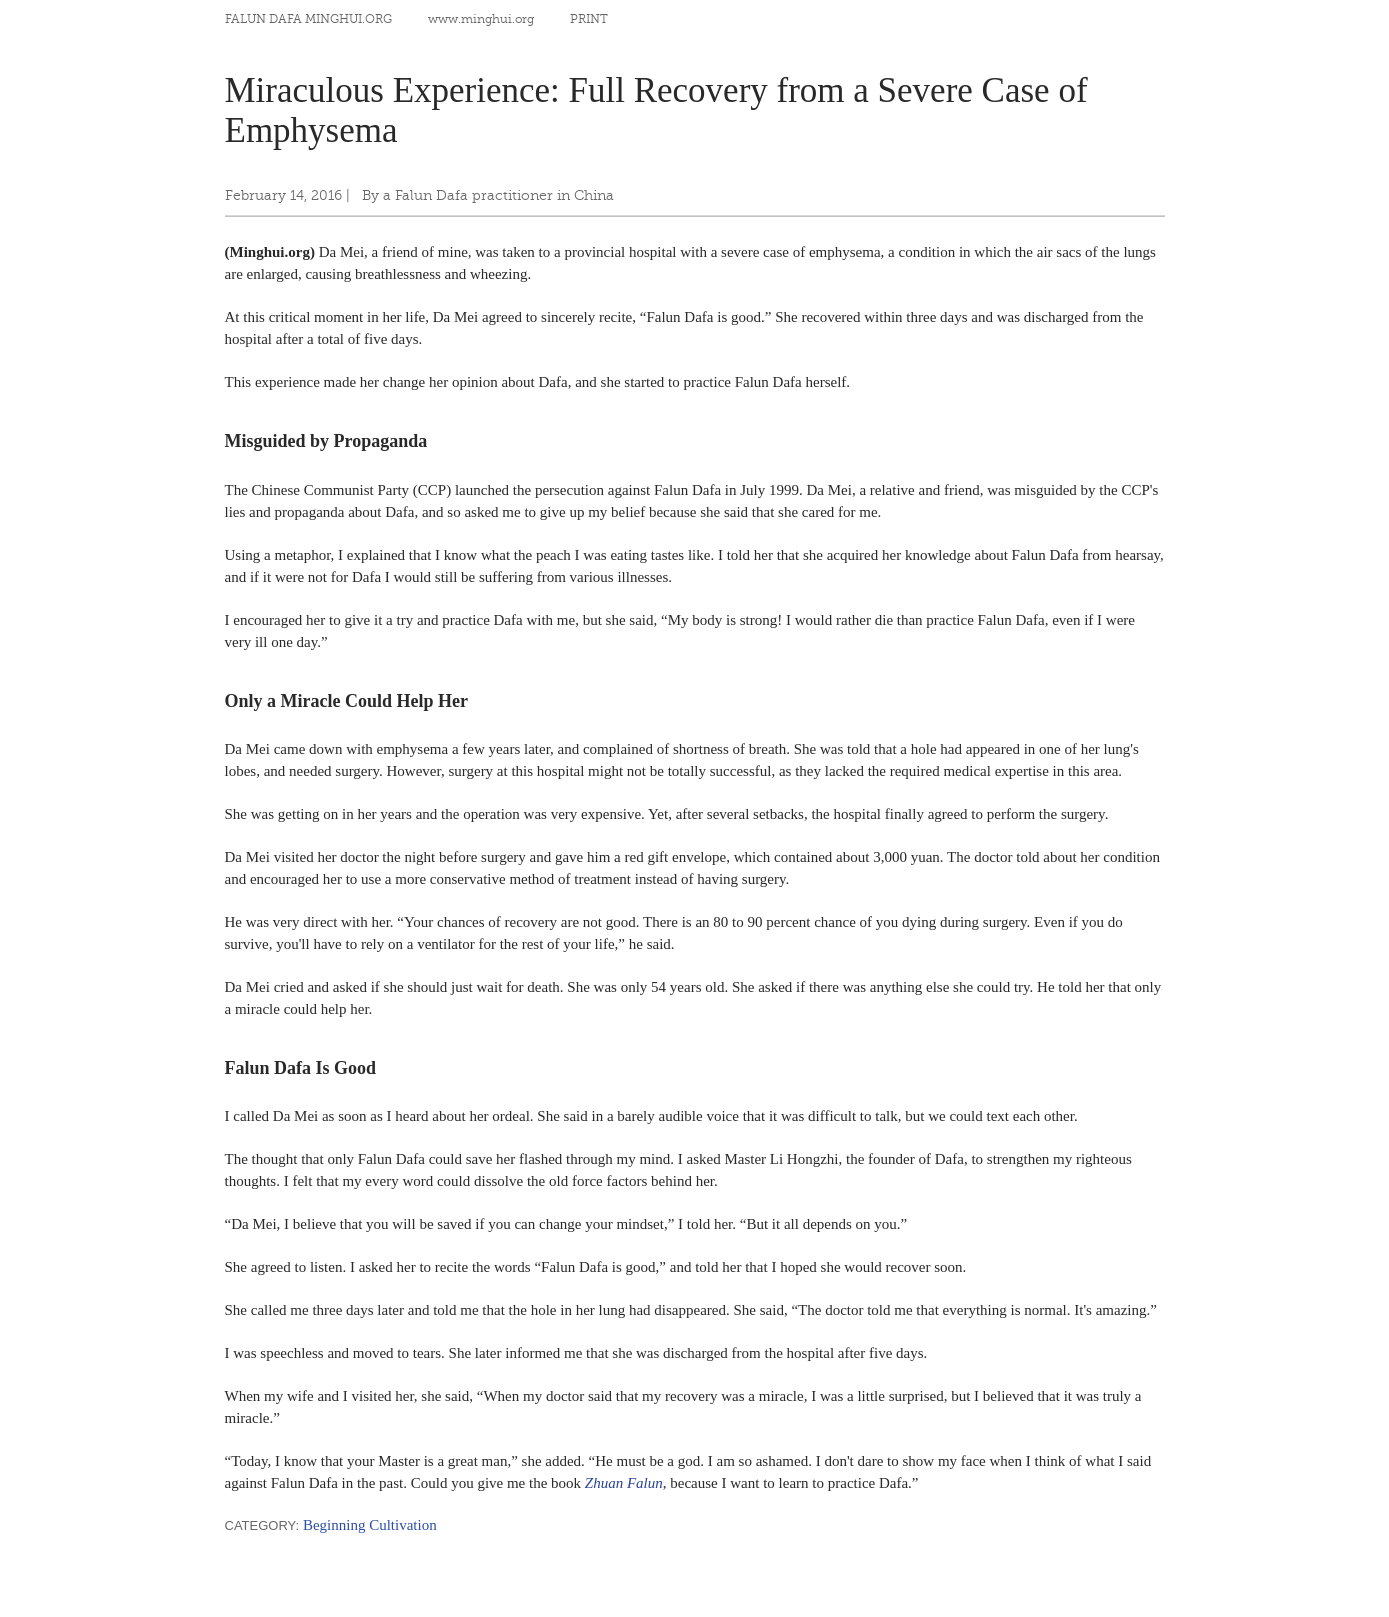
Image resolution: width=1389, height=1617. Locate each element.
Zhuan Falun (624, 1483)
